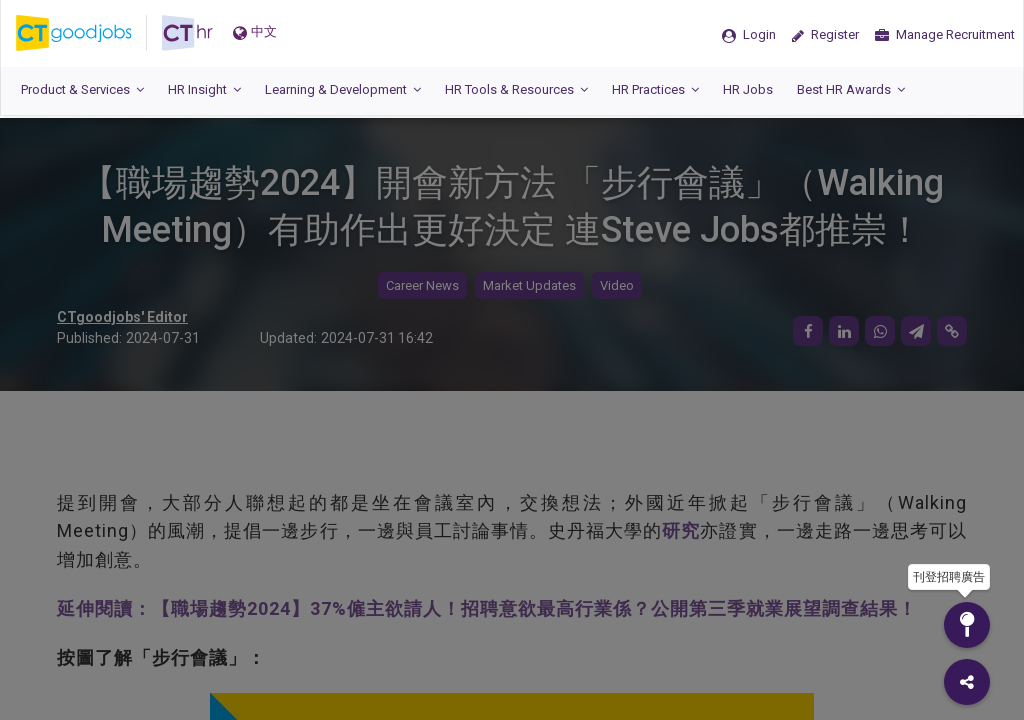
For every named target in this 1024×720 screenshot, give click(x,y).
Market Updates (529, 285)
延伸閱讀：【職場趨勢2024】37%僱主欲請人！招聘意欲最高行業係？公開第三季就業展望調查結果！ (487, 608)
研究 (681, 530)
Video (617, 285)
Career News (422, 285)
